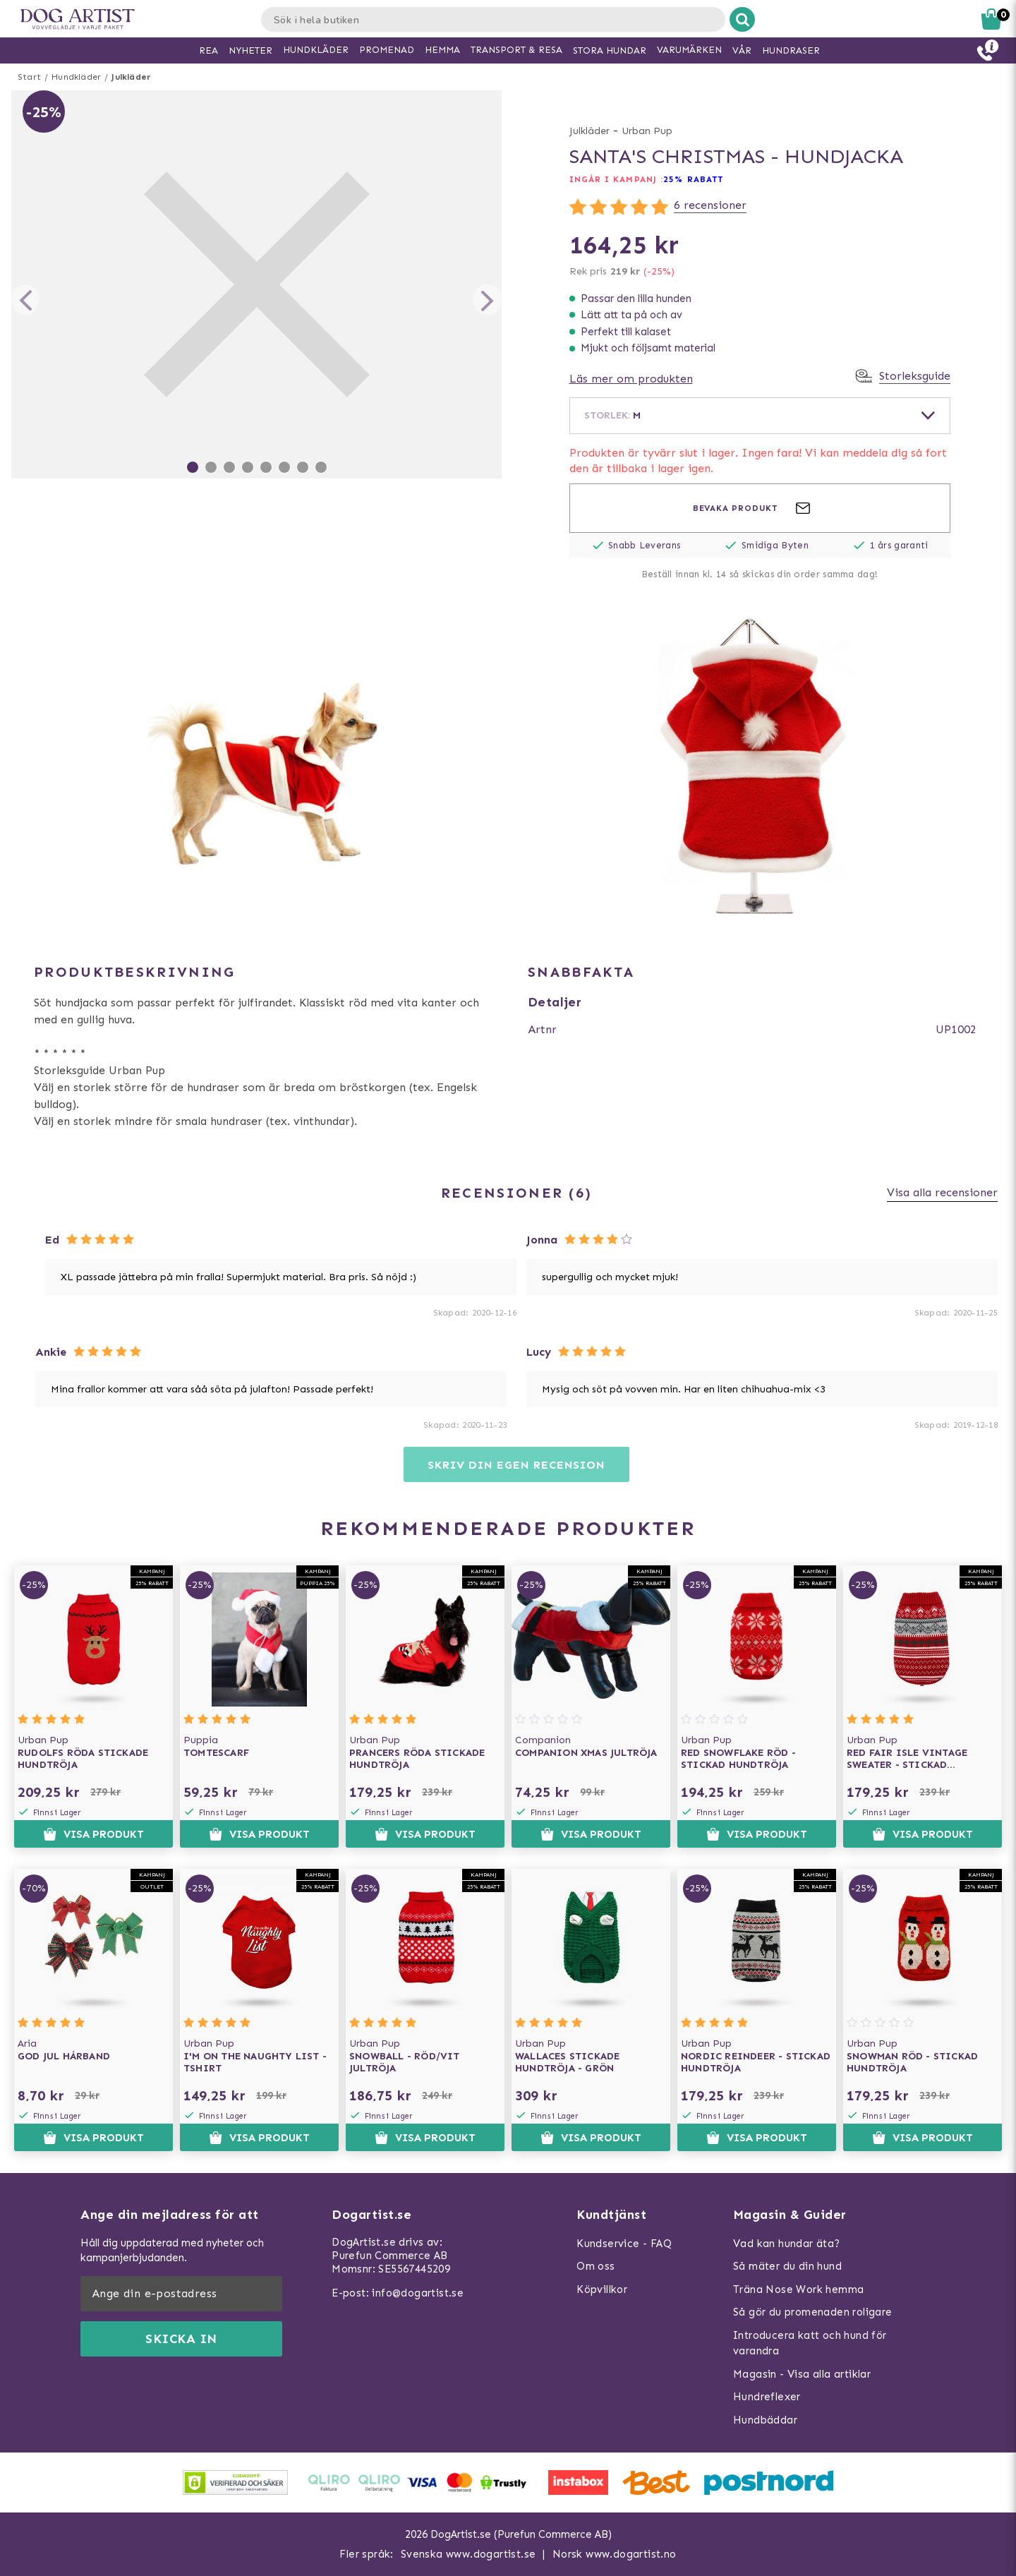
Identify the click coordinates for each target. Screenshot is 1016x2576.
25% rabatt (693, 179)
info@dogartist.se (418, 2293)
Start (29, 77)
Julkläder (131, 77)
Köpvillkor (601, 2289)
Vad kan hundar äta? (786, 2243)
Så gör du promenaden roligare (813, 2312)
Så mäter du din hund (787, 2266)
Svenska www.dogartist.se (468, 2554)
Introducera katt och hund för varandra (810, 2343)
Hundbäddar (765, 2420)
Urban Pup (647, 131)
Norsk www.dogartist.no (614, 2554)
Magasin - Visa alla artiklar (802, 2374)
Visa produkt (93, 1834)
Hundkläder (76, 77)
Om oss (595, 2266)
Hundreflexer (767, 2396)
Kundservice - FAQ (624, 2243)
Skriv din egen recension (516, 1464)
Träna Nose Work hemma (798, 2289)
